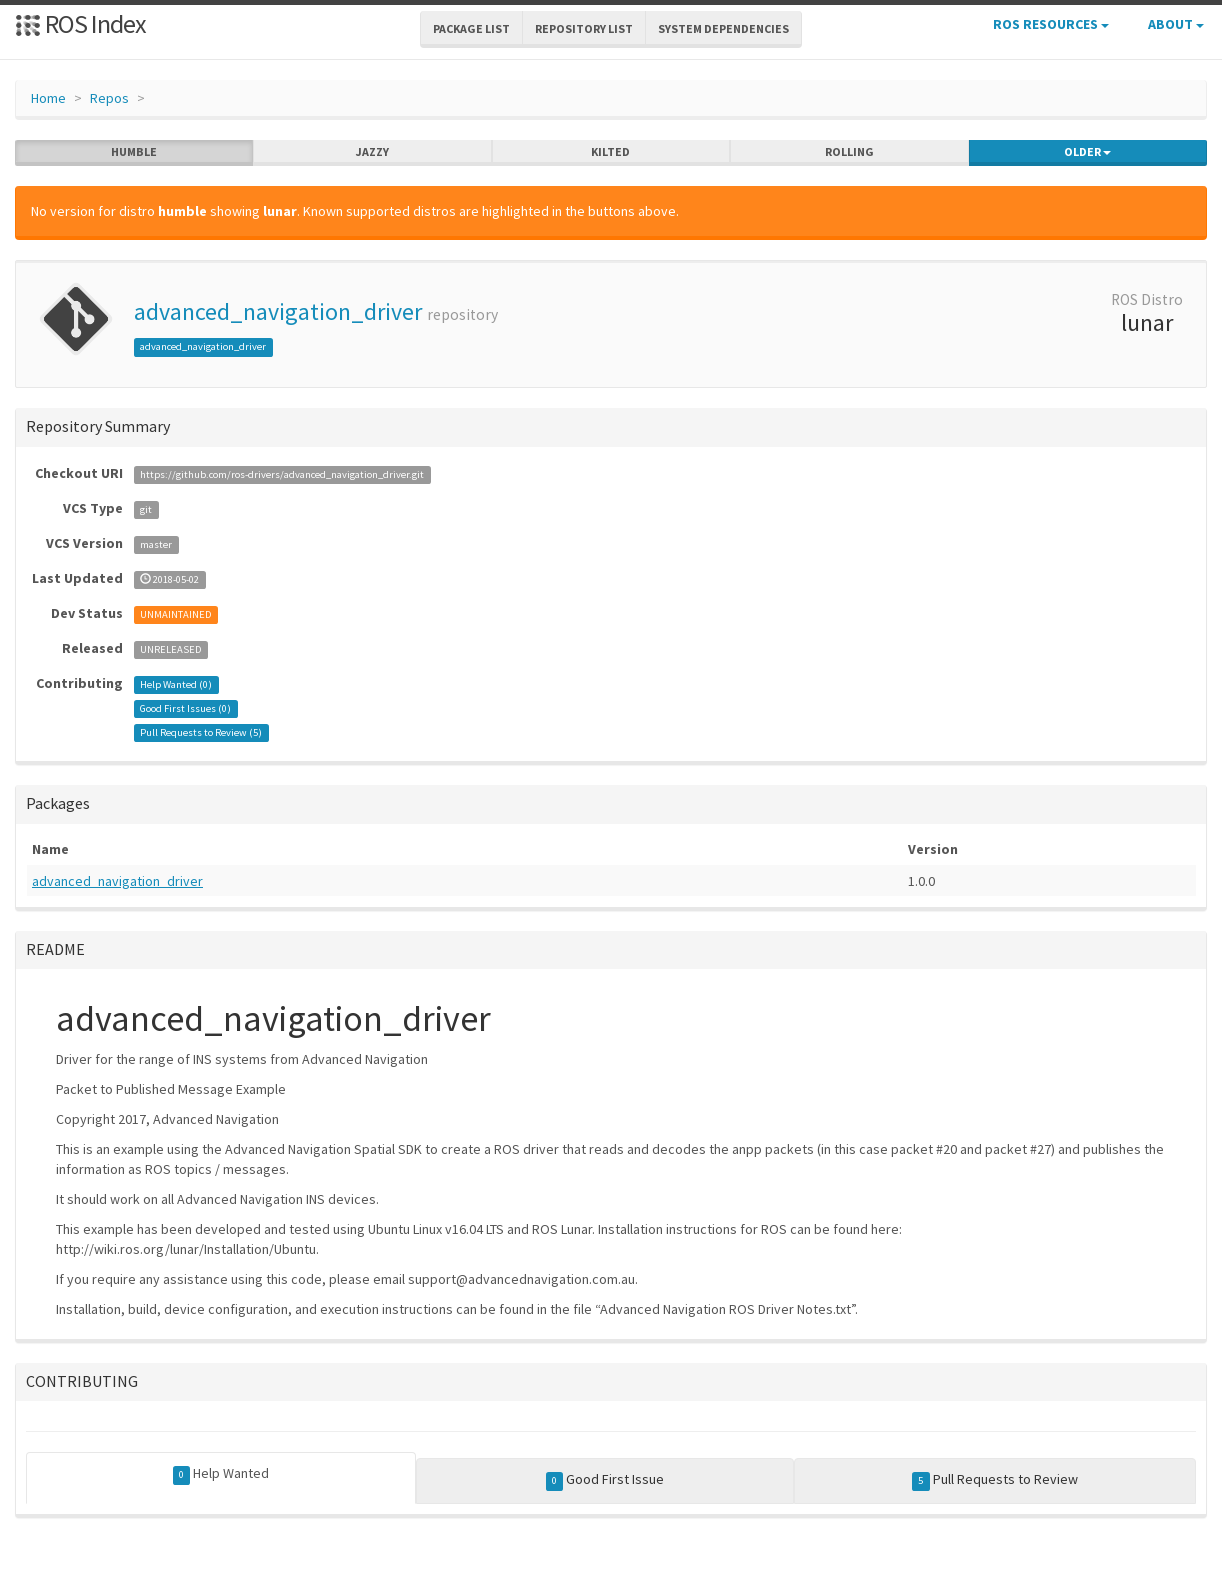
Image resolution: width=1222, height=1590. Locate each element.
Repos (109, 98)
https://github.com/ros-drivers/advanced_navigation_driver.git (282, 474)
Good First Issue (605, 1480)
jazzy (372, 152)
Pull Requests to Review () (201, 732)
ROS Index (80, 23)
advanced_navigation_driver (278, 311)
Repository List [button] (584, 28)
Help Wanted (221, 1474)
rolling (849, 152)
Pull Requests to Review (995, 1480)
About (1176, 24)
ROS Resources (1051, 24)
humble (134, 152)
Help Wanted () (176, 684)
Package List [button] (471, 28)
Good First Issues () (185, 708)
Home (48, 98)
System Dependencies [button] (723, 28)
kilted (610, 152)
